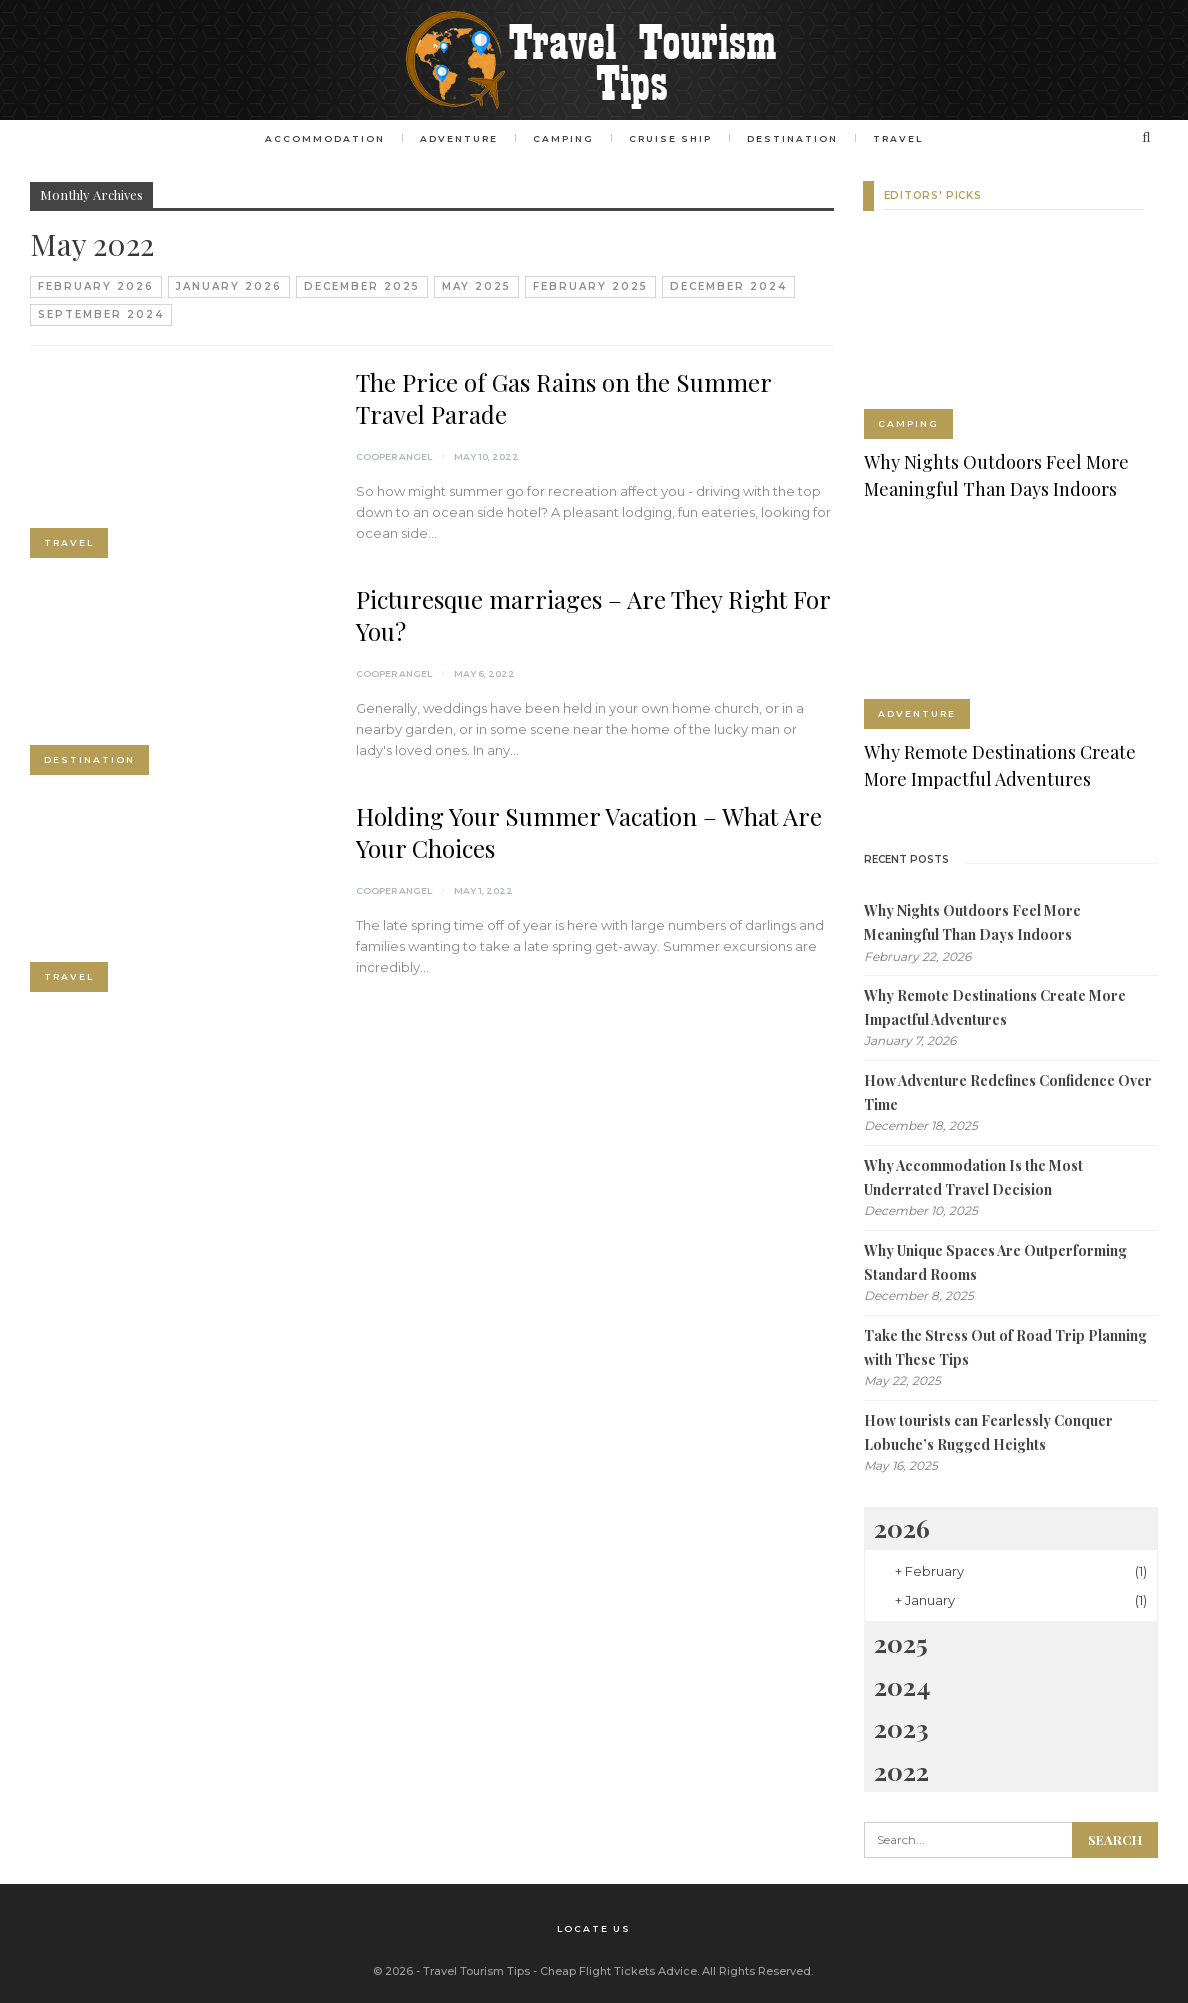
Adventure (455, 138)
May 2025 (476, 286)
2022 (901, 1770)
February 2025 (590, 286)
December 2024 (728, 286)
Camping (562, 138)
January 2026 (229, 286)
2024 (902, 1685)
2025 (901, 1642)
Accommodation (318, 138)
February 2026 (96, 286)
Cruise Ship (672, 138)
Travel (906, 138)
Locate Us (594, 1927)
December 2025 (362, 286)
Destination (797, 138)
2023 (901, 1727)
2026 (902, 1527)
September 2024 (101, 314)
